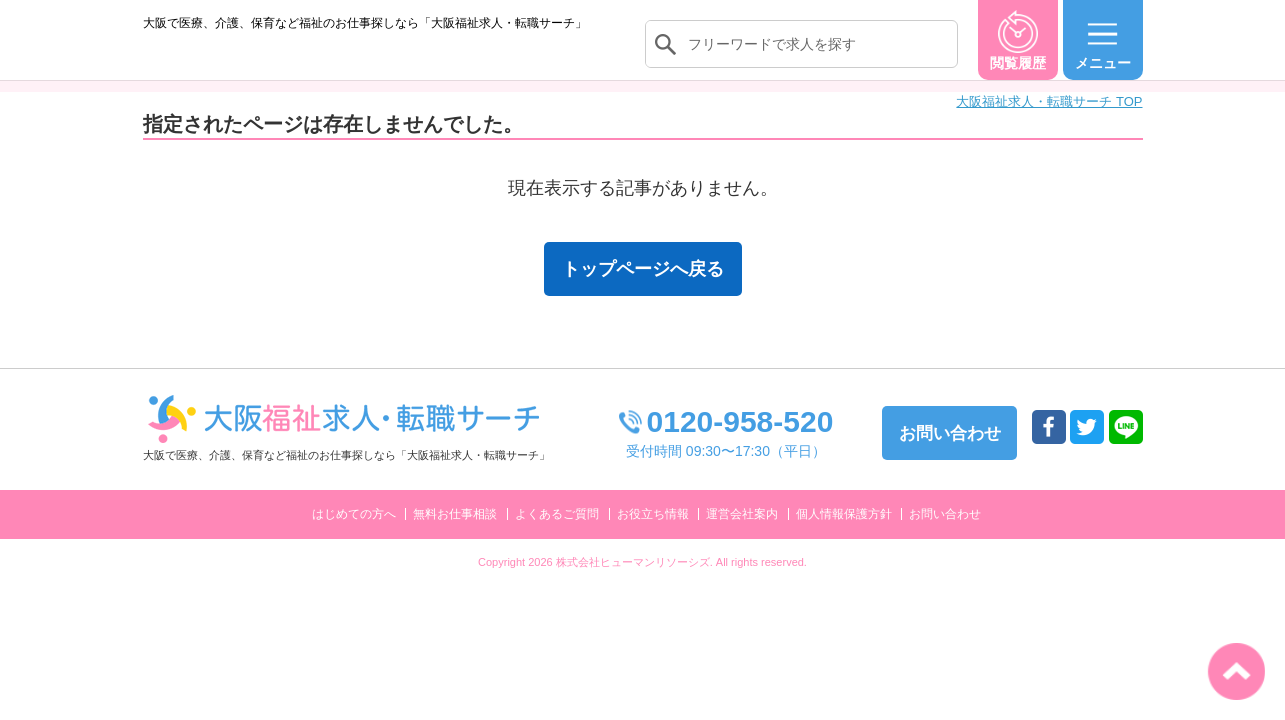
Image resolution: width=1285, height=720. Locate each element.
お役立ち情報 (653, 534)
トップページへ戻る (643, 289)
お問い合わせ (945, 534)
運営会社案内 (742, 534)
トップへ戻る (1236, 671)
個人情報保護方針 (844, 534)
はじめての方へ (354, 534)
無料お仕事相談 (455, 534)
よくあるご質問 (557, 534)
